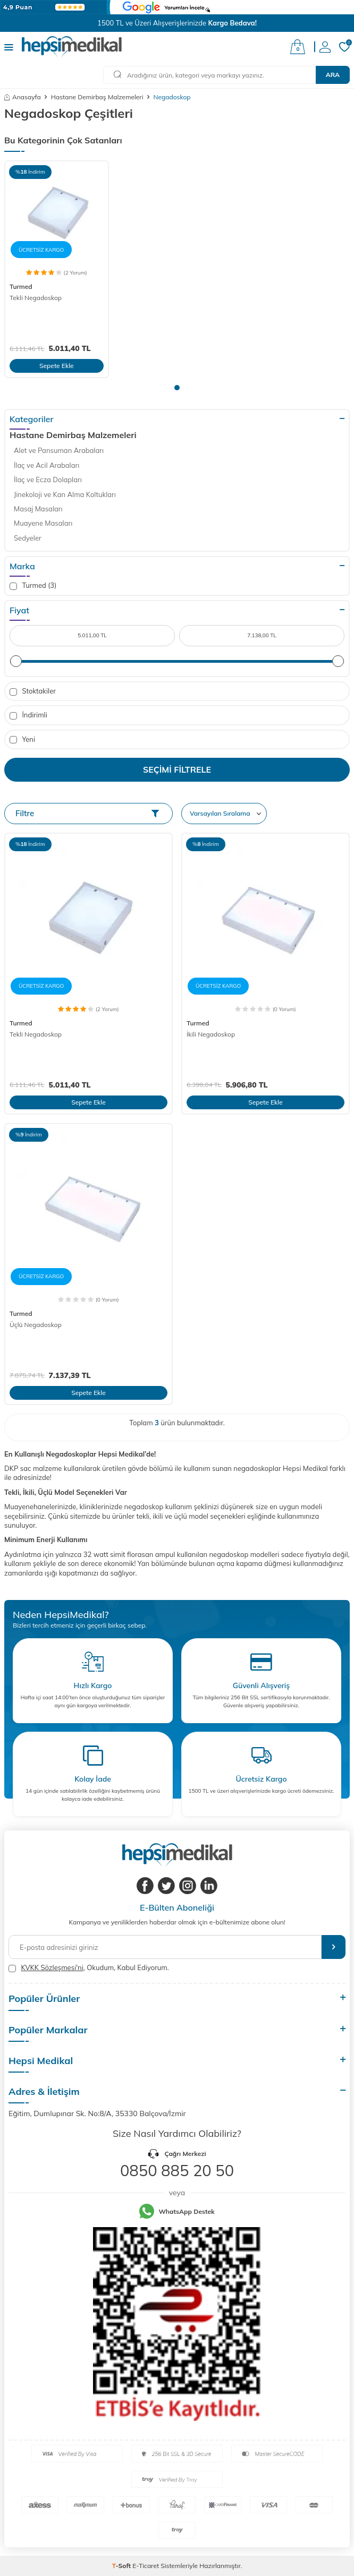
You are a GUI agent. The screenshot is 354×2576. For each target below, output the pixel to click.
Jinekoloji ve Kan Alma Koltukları (65, 494)
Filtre (87, 813)
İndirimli (28, 715)
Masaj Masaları (38, 508)
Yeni (22, 739)
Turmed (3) (33, 585)
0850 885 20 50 (177, 2170)
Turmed (21, 286)
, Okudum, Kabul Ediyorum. (89, 1967)
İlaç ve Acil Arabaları (46, 465)
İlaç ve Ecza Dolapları (48, 479)
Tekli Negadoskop (36, 298)
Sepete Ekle (56, 366)
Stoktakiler (33, 691)
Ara (333, 75)
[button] (177, 387)
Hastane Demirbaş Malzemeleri (97, 97)
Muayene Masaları (43, 523)
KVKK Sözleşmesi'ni (52, 1967)
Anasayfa (22, 97)
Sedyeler (27, 538)
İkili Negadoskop (211, 1034)
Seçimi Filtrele (177, 769)
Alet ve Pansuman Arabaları (59, 450)
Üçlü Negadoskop (36, 1325)
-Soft (122, 2566)
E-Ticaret (145, 2566)
